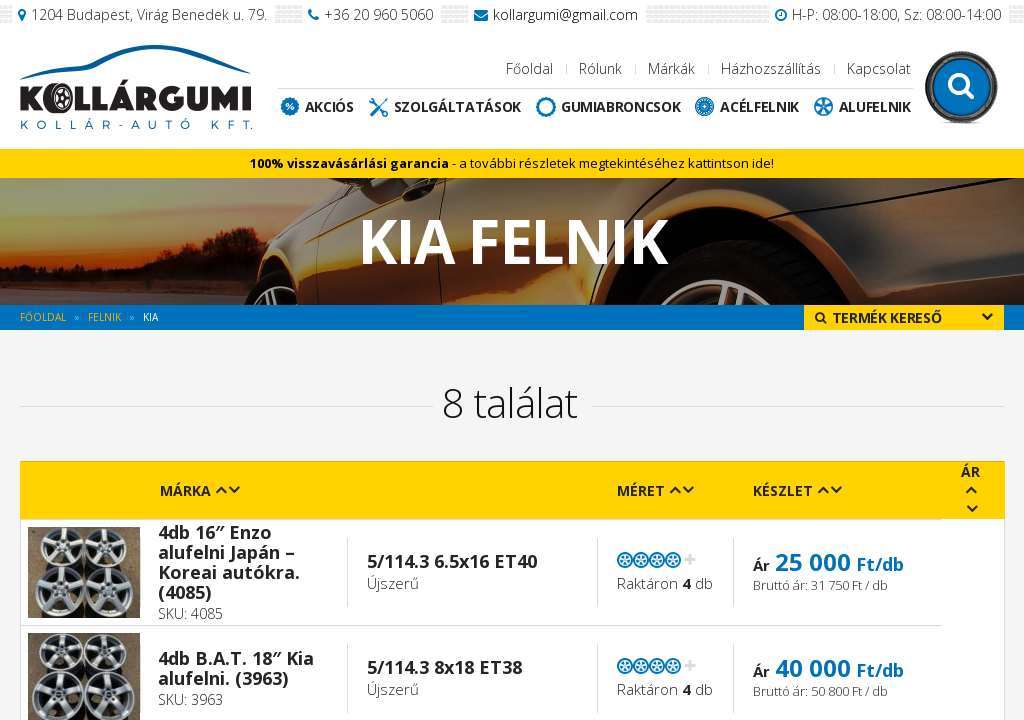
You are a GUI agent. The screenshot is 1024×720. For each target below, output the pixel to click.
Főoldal (529, 68)
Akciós (329, 106)
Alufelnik (875, 106)
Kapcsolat (879, 68)
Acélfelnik (759, 106)
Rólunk (600, 68)
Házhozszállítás (771, 68)
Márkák (671, 68)
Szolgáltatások (457, 106)
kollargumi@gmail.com (565, 14)
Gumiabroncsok (620, 106)
